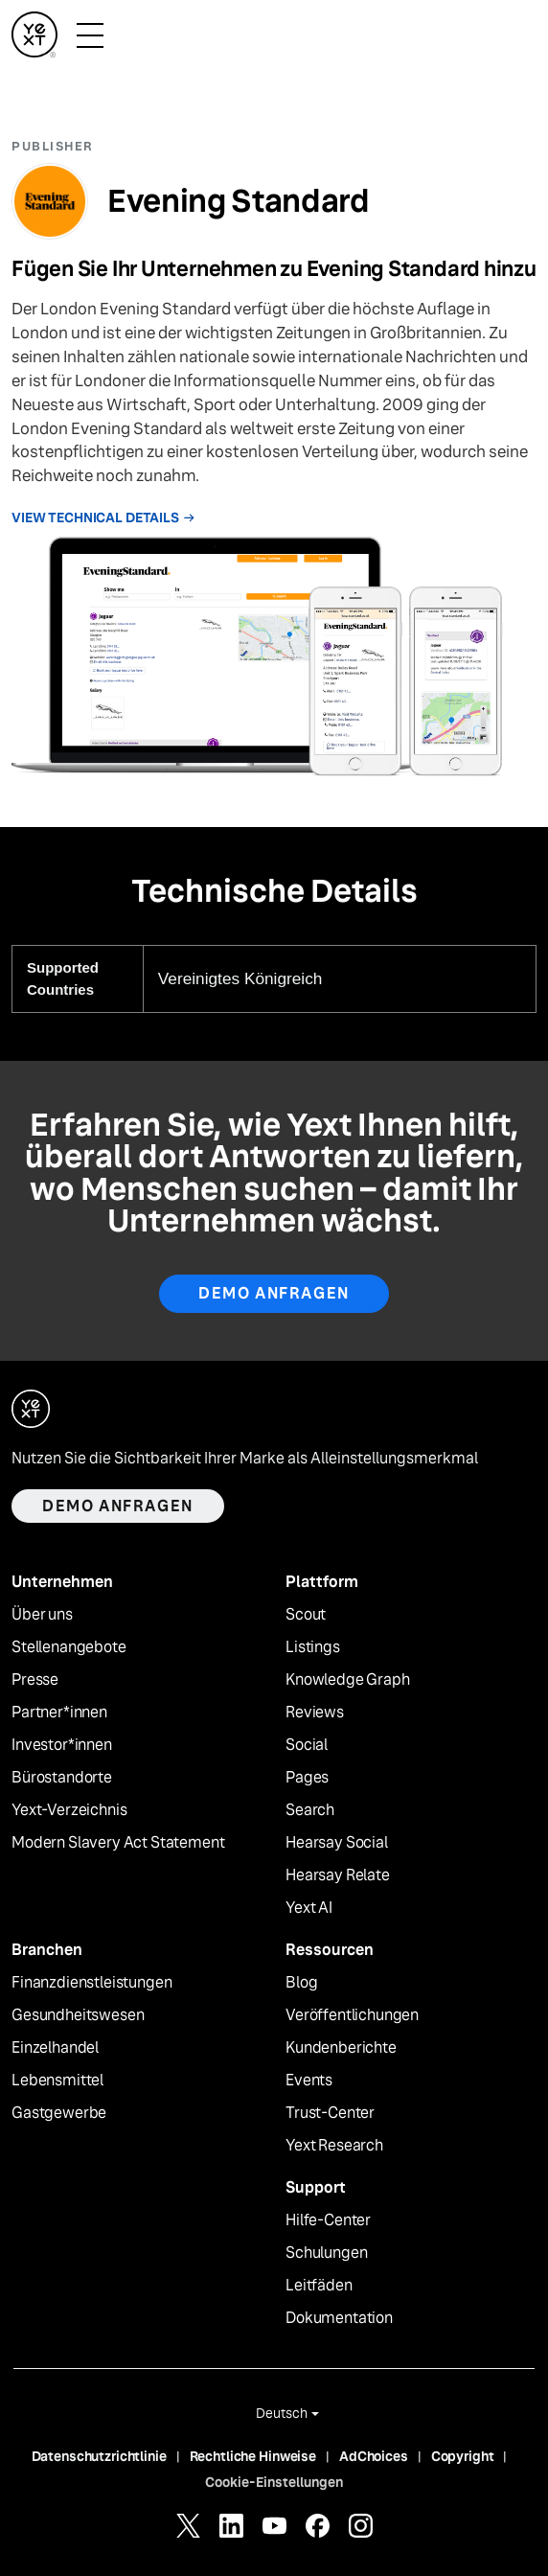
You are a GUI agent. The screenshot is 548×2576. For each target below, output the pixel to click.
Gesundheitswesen (77, 2015)
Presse (34, 1680)
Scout (305, 1614)
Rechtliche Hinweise (253, 2456)
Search (309, 1810)
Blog (301, 1982)
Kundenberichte (341, 2048)
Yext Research (334, 2145)
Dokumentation (339, 2318)
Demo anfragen (274, 1293)
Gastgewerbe (58, 2113)
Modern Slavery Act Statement (118, 1842)
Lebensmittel (57, 2080)
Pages (307, 1777)
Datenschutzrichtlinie (99, 2456)
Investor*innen (61, 1745)
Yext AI (308, 1908)
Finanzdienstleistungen (91, 1982)
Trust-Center (330, 2113)
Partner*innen (59, 1712)
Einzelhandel (55, 2048)
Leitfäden (319, 2285)
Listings (312, 1647)
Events (308, 2080)
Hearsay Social (336, 1842)
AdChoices (373, 2456)
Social (306, 1745)
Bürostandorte (61, 1777)
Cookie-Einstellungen (274, 2482)
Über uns (42, 1614)
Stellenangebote (68, 1647)
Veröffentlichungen (352, 2015)
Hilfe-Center (328, 2220)
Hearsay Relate (337, 1875)
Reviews (314, 1712)
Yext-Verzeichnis (68, 1810)
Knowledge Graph (347, 1680)
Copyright (462, 2456)
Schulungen (326, 2253)
